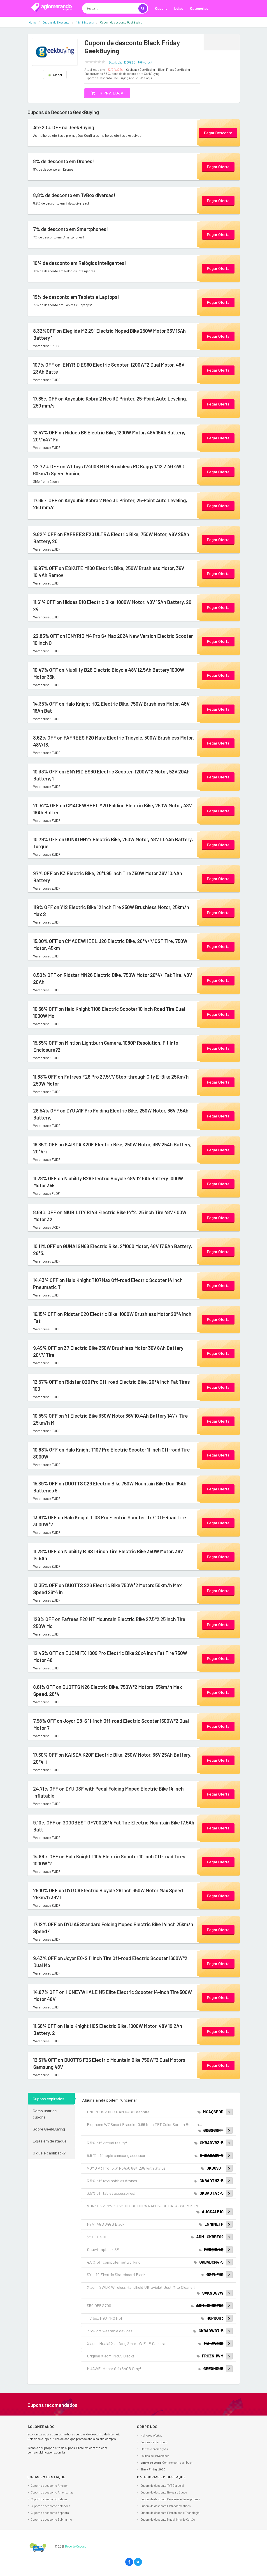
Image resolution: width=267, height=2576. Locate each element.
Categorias (199, 8)
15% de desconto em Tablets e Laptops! (76, 297)
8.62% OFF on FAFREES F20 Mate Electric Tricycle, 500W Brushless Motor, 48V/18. (113, 741)
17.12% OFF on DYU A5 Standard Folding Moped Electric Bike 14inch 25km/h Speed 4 (113, 1927)
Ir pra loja (107, 92)
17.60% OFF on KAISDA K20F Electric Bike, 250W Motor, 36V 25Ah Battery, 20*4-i (112, 1758)
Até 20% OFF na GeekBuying (63, 127)
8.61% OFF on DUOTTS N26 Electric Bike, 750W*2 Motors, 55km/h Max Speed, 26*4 (107, 1690)
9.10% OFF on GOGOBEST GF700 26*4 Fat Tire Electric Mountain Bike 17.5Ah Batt (113, 1825)
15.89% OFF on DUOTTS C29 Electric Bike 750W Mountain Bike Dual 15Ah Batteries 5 (109, 1486)
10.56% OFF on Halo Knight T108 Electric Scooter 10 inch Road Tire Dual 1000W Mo (109, 1012)
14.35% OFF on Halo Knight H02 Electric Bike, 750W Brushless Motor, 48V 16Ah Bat (111, 707)
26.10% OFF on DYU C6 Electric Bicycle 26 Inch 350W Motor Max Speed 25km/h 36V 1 (108, 1893)
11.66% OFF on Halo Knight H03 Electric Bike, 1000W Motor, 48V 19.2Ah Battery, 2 (107, 2029)
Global (54, 75)
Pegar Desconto (218, 132)
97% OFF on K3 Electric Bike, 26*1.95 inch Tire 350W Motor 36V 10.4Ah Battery (107, 876)
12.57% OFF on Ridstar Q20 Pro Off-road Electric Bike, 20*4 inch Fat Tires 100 (111, 1385)
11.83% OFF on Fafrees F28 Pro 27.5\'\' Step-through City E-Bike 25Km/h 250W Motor (111, 1080)
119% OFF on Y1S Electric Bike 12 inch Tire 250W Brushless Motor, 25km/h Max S (111, 910)
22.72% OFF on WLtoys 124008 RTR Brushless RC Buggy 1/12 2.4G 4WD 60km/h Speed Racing (108, 469)
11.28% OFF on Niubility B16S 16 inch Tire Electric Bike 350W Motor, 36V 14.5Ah (108, 1554)
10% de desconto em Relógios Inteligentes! (79, 263)
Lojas (178, 8)
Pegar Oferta (218, 166)
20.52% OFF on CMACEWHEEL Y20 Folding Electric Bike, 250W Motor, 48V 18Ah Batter (112, 808)
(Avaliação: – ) (130, 62)
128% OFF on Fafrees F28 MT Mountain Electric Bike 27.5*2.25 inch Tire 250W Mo (109, 1622)
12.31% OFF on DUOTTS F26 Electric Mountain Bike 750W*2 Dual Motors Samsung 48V (109, 2063)
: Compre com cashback (166, 2462)
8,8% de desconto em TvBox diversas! (74, 195)
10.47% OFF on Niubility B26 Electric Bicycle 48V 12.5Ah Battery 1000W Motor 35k (108, 673)
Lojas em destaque (50, 2140)
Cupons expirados (48, 2098)
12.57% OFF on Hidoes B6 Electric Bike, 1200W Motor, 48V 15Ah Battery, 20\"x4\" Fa (109, 435)
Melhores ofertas (151, 2435)
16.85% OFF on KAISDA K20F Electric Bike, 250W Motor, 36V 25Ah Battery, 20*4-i (112, 1147)
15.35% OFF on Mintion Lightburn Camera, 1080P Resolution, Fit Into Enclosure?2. (105, 1046)
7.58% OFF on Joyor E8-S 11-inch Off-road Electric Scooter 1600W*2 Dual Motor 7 (111, 1724)
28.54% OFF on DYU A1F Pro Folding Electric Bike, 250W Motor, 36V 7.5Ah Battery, (110, 1114)
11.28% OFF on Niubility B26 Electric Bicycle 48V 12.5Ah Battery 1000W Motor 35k (108, 1181)
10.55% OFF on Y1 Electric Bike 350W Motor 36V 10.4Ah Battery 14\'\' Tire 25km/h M (110, 1419)
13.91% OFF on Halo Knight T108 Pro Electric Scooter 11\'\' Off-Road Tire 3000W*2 (109, 1520)
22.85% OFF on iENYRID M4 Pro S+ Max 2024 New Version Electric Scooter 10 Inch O (113, 639)
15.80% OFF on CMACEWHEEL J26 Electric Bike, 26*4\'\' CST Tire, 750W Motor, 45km (110, 944)
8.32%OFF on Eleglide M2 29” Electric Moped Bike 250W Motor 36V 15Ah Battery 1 (109, 334)
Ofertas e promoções (154, 2449)
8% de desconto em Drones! (63, 161)
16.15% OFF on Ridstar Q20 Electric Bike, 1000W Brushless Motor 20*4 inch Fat (112, 1317)
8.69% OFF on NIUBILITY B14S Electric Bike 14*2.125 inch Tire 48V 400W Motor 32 (109, 1215)
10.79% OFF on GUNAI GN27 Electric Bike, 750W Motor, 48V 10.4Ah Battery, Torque (113, 842)
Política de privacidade (154, 2456)
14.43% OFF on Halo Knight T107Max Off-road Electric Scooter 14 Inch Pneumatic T (108, 1283)
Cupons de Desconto (153, 2442)
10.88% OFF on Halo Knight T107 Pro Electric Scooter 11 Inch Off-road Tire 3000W (111, 1453)
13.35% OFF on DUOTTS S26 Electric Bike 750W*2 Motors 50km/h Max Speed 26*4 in (107, 1588)
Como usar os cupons (45, 2113)
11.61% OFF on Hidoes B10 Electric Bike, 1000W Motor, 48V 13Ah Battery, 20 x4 (112, 605)
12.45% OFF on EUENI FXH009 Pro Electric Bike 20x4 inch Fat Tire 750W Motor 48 (110, 1656)
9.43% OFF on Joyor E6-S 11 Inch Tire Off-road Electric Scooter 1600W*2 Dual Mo (110, 1961)
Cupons (161, 8)
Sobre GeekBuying (49, 2128)
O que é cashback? (49, 2152)
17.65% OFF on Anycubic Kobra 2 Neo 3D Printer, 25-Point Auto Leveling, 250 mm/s (110, 402)
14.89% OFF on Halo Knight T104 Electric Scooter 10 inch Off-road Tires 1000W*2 (109, 1859)
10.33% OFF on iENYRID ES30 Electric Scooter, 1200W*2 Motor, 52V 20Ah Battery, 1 (111, 774)
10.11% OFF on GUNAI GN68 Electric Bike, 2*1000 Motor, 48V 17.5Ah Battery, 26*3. (112, 1249)
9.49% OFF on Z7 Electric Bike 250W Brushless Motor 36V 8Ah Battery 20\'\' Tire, (108, 1351)
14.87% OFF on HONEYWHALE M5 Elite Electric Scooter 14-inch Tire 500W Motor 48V (112, 1995)
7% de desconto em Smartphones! (70, 229)
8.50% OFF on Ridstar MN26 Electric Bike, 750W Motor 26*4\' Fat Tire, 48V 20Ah (112, 978)
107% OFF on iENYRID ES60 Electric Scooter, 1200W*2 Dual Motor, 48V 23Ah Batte (108, 368)
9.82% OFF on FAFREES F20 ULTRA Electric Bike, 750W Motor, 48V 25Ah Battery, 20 (111, 537)
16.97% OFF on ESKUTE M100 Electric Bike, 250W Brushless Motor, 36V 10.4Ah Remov (108, 571)
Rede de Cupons (75, 2546)
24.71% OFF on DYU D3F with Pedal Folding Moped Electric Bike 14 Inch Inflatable (108, 1792)
